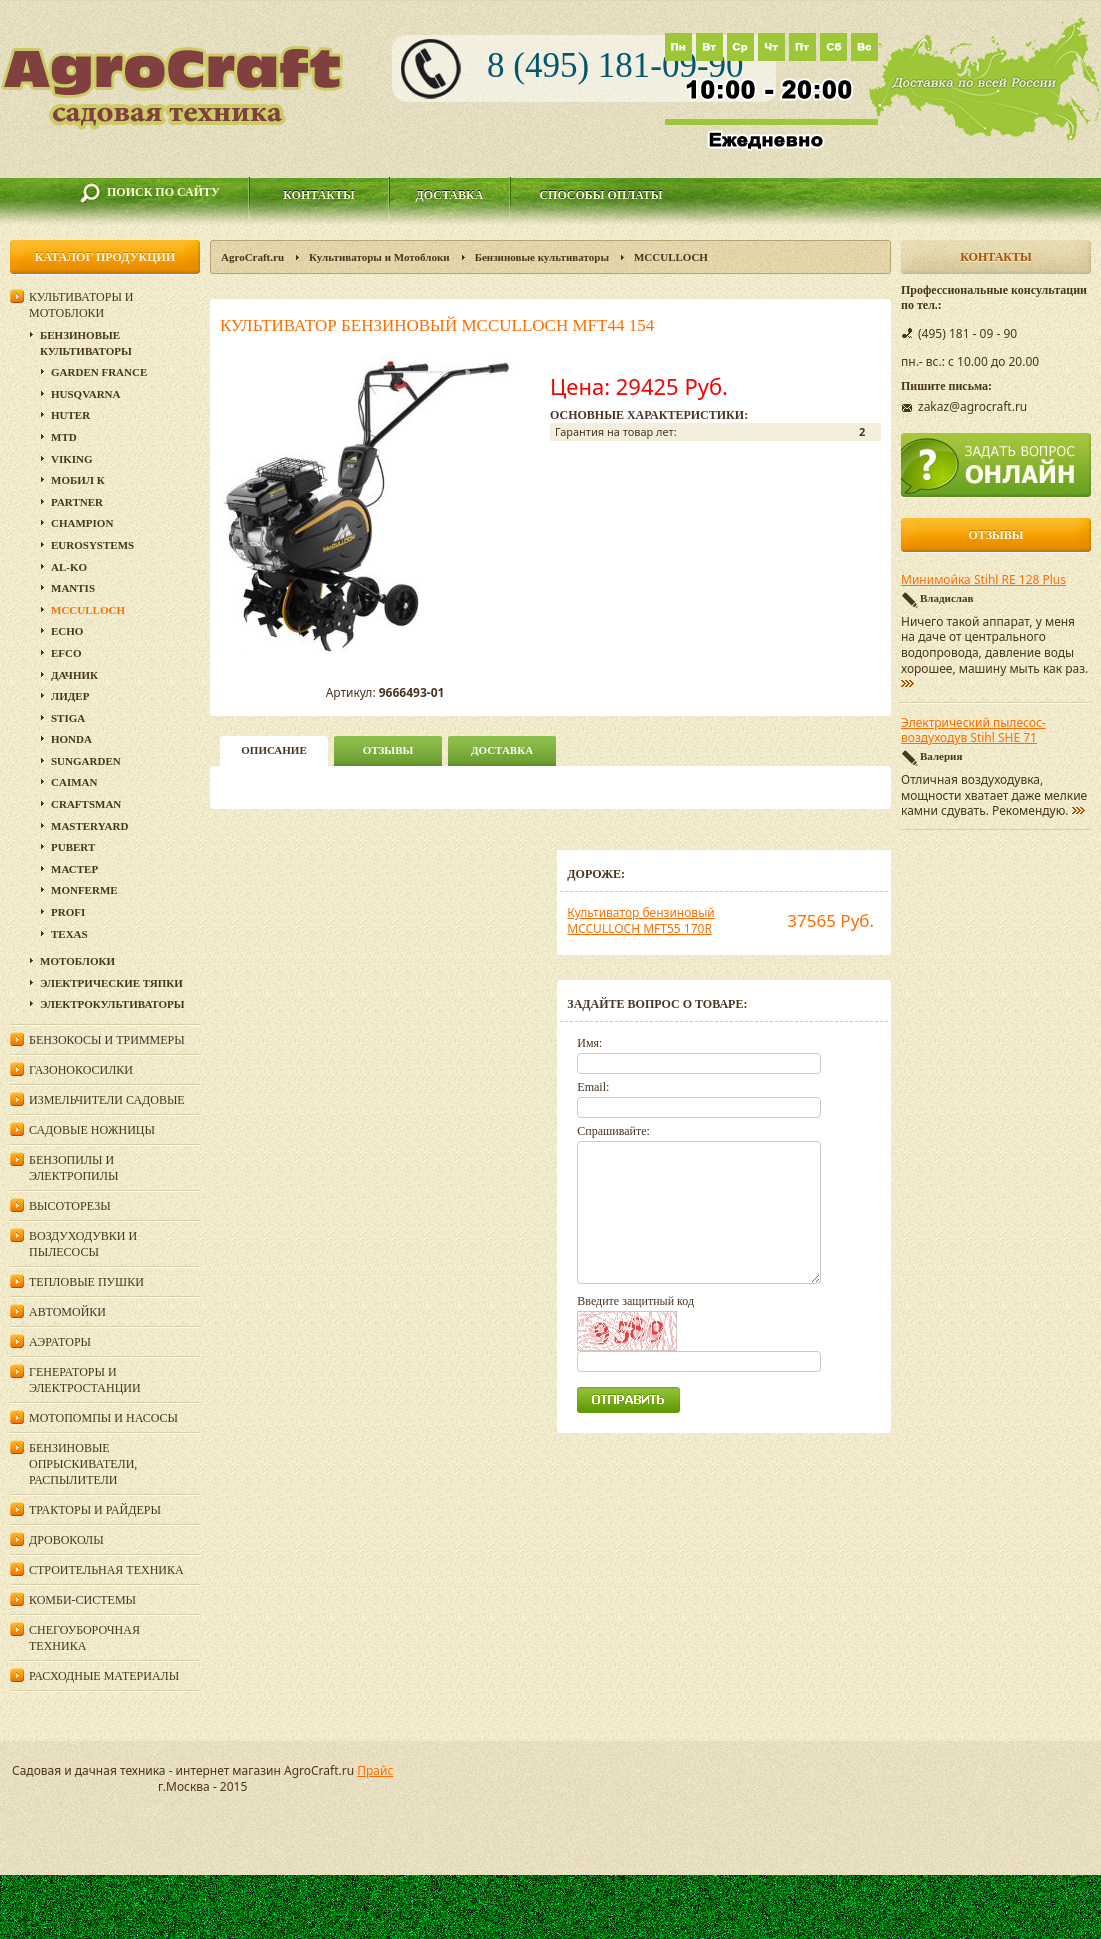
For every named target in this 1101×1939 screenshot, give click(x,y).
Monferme (84, 890)
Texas (69, 934)
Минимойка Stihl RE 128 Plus (983, 580)
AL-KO (69, 567)
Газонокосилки (81, 1070)
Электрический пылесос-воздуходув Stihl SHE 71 (973, 731)
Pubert (73, 847)
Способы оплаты (600, 195)
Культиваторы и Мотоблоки (379, 257)
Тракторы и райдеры (95, 1510)
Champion (82, 523)
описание (273, 750)
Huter (70, 415)
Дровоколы (66, 1540)
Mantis (73, 588)
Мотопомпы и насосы (103, 1418)
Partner (77, 502)
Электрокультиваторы (112, 1004)
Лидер (70, 696)
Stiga (68, 718)
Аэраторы (60, 1342)
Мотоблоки (77, 961)
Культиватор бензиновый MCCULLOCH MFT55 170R (640, 920)
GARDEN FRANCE (99, 372)
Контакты (319, 195)
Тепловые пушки (86, 1282)
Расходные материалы (104, 1676)
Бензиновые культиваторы (542, 257)
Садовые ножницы (92, 1130)
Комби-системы (82, 1600)
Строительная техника (106, 1570)
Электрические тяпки (111, 983)
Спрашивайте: (613, 1131)
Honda (71, 739)
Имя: (589, 1043)
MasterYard (89, 826)
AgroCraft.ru (252, 257)
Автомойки (67, 1312)
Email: (593, 1087)
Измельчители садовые (107, 1100)
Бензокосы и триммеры (107, 1040)
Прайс (375, 1770)
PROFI (68, 912)
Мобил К (78, 480)
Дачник (74, 675)
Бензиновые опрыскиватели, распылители (83, 1464)
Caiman (74, 782)
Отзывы (388, 750)
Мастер (74, 869)
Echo (67, 631)
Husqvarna (85, 394)
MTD (64, 437)
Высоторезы (70, 1206)
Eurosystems (92, 545)
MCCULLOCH (671, 257)
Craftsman (86, 804)
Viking (72, 459)
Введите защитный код (635, 1301)
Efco (66, 653)
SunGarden (86, 761)
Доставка (450, 195)
